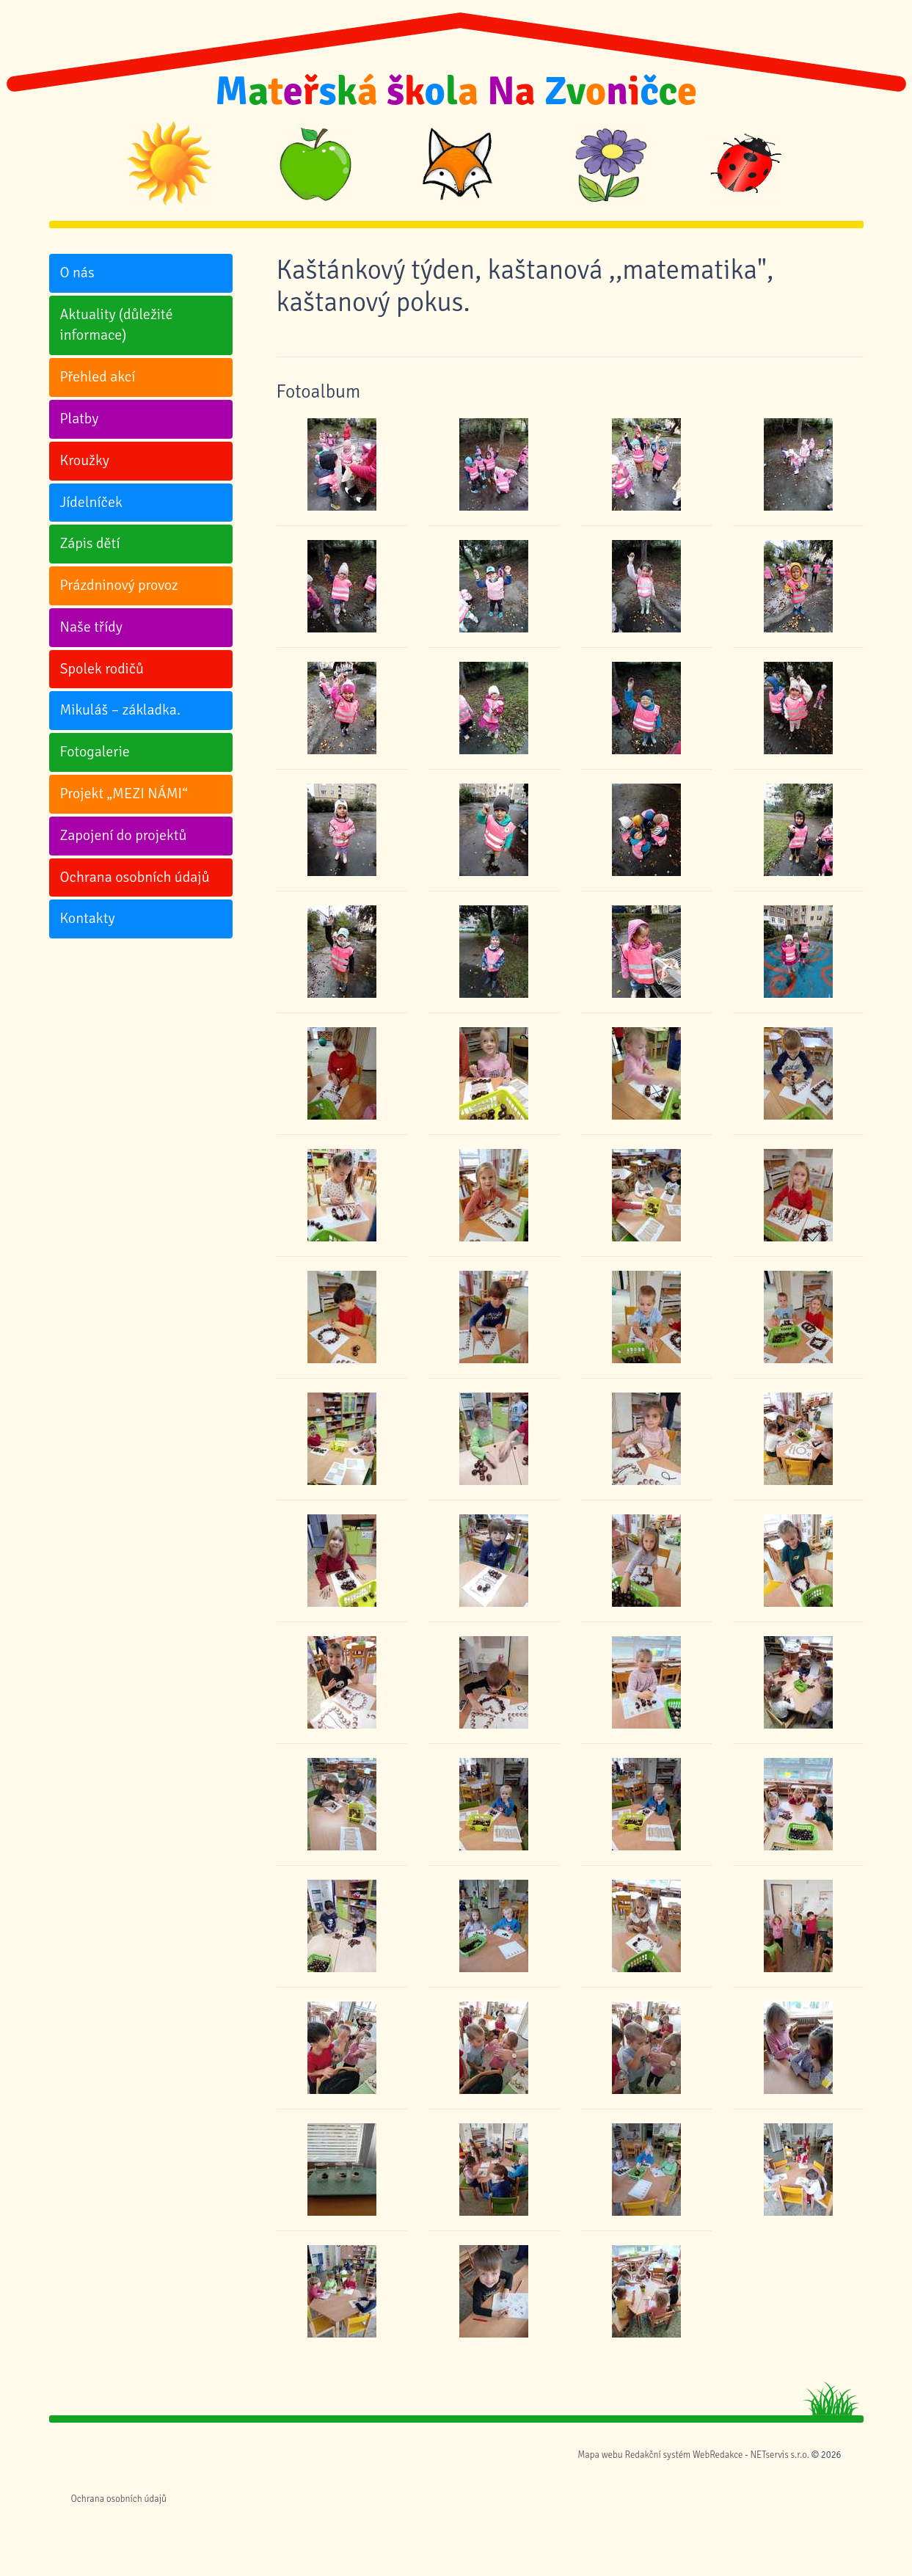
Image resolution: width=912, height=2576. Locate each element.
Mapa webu (600, 2455)
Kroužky (84, 460)
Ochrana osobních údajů (135, 877)
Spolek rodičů (102, 669)
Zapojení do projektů (123, 835)
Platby (79, 418)
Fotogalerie (95, 751)
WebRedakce (718, 2455)
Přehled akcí (98, 377)
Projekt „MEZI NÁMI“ (124, 793)
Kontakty (87, 918)
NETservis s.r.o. (779, 2455)
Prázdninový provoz (119, 585)
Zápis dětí (90, 543)
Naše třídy (91, 627)
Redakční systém (657, 2455)
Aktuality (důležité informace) (116, 325)
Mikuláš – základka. (120, 710)
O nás (77, 272)
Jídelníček (91, 502)
